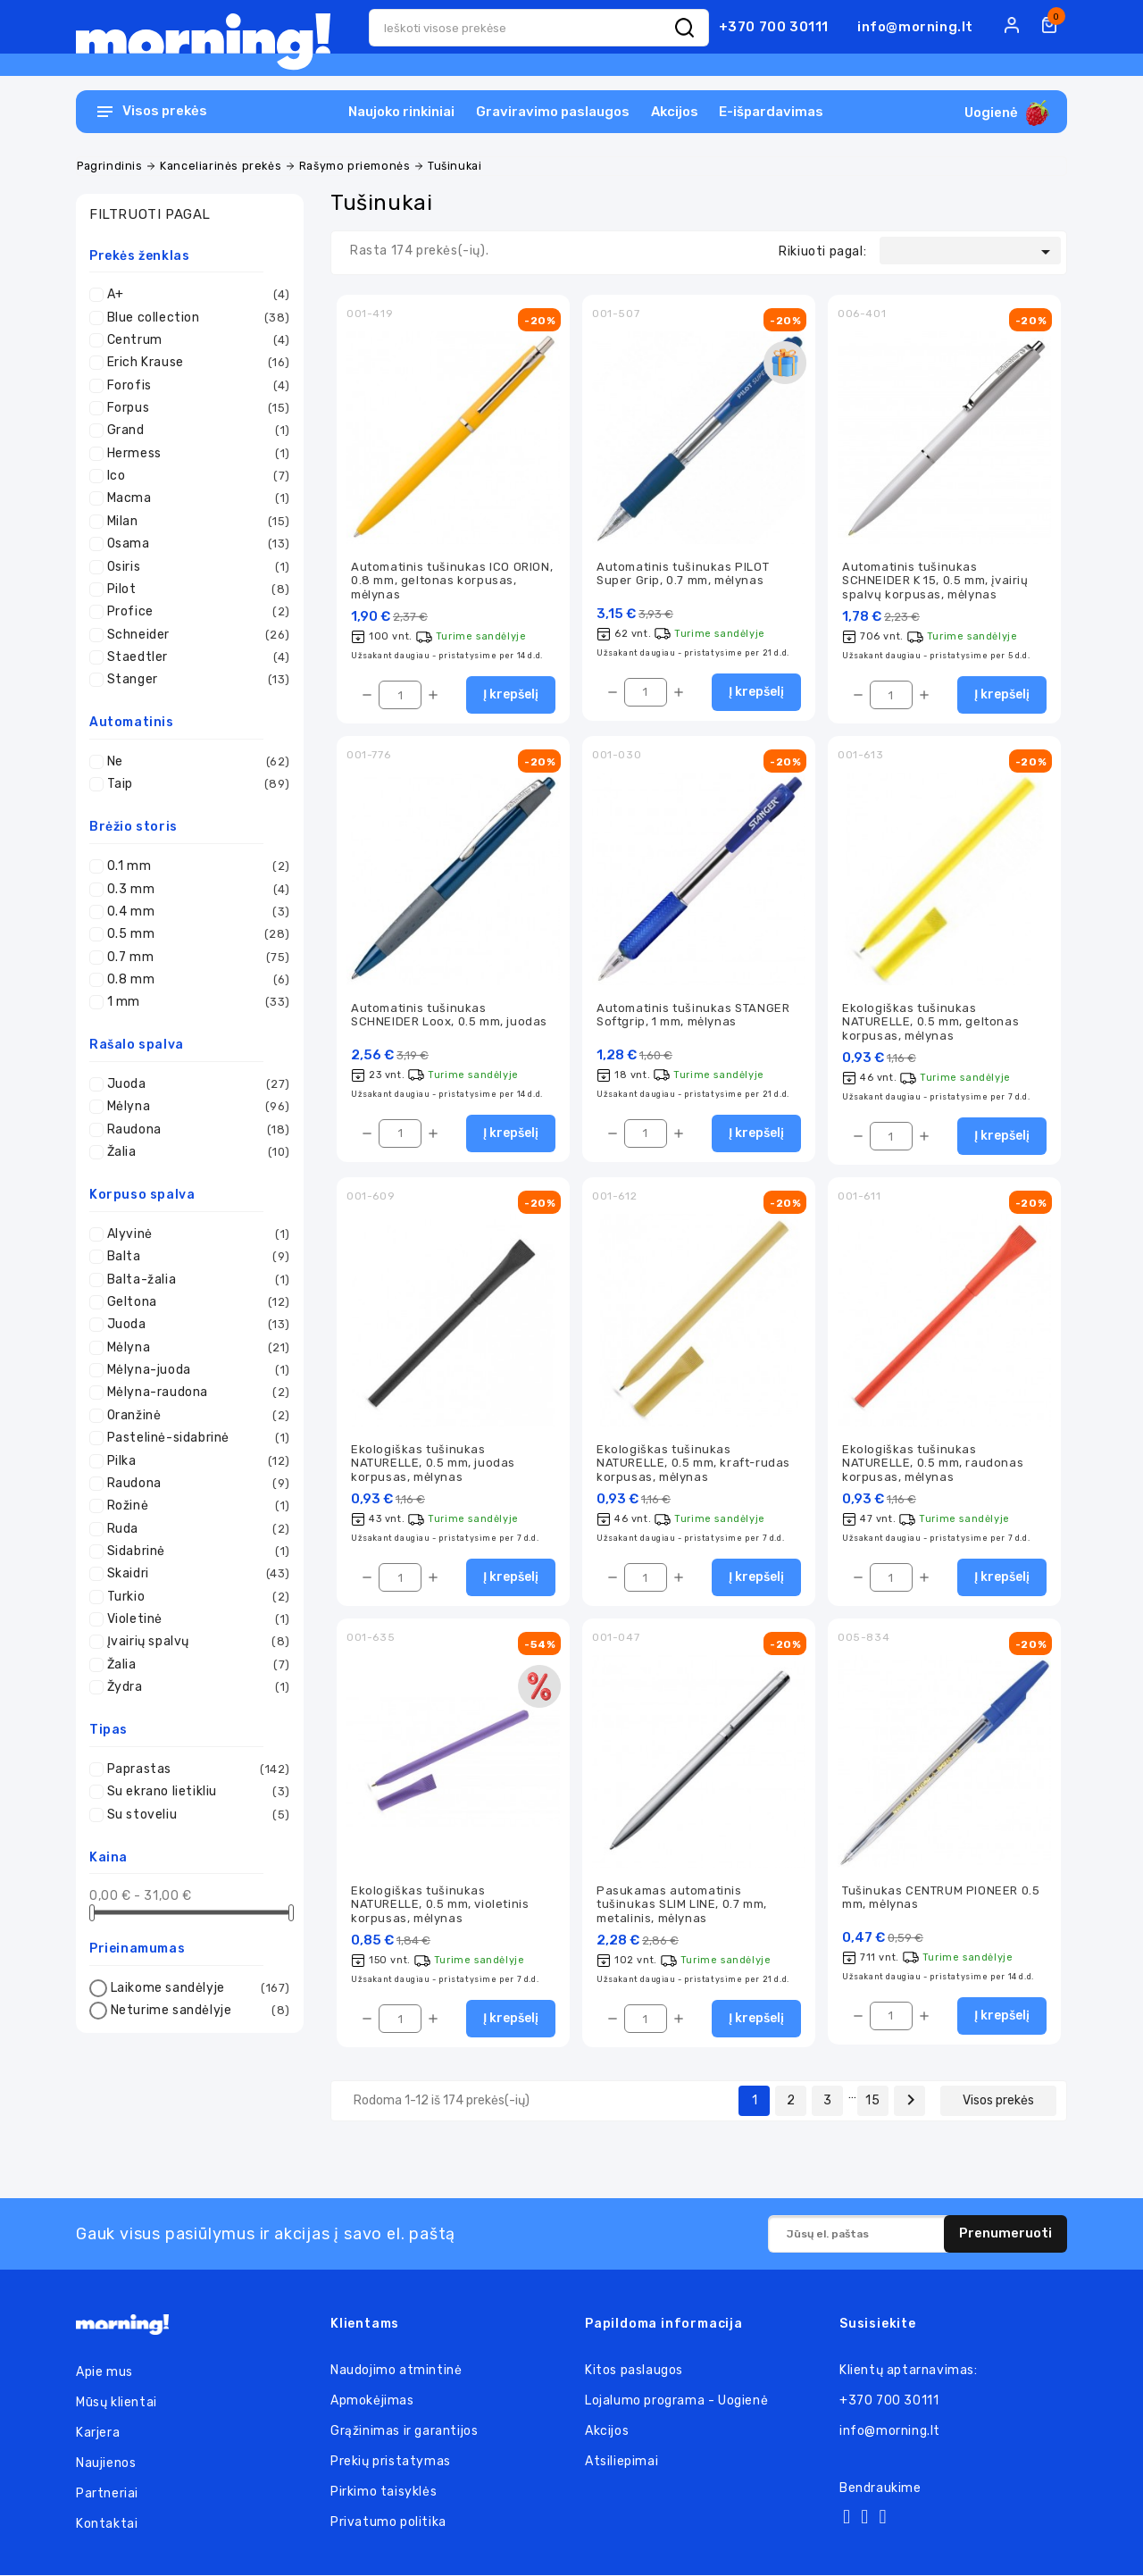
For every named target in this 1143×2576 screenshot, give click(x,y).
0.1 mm (194, 866)
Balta (194, 1257)
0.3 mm (194, 890)
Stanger (194, 680)
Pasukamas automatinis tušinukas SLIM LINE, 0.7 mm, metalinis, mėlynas (682, 1905)
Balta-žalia (194, 1280)
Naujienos (106, 2463)
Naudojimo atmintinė (396, 2371)
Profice (194, 612)
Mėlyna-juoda (194, 1370)
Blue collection (194, 318)
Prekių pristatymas (390, 2462)
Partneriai (107, 2494)
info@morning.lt (915, 27)
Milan (194, 522)
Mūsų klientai (116, 2403)
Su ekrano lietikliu (194, 1792)
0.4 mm (194, 912)
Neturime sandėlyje (198, 2011)
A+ (194, 295)
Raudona (194, 1130)
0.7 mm (194, 957)
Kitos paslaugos (634, 2371)
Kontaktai (107, 2524)
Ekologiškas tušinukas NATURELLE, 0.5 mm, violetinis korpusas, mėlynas (440, 1905)
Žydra (194, 1687)
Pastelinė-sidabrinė (194, 1438)
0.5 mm (194, 934)
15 (872, 2101)
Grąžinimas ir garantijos (404, 2431)
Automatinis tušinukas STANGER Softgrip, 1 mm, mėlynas (693, 1014)
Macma (194, 498)
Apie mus (104, 2372)
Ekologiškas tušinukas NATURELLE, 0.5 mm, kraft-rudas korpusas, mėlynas (693, 1463)
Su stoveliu (194, 1815)
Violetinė (194, 1619)
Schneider (194, 635)
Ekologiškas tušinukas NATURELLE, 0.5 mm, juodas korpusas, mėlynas (433, 1463)
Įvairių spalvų (194, 1642)
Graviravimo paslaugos (553, 112)
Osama (194, 544)
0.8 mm (194, 980)
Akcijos (674, 112)
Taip (194, 784)
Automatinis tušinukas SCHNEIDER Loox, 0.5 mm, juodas (449, 1014)
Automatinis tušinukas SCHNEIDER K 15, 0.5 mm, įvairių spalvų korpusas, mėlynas (935, 580)
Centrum (194, 340)
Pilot (194, 589)
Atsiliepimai (621, 2462)
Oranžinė (194, 1416)
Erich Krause (194, 363)
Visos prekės (998, 2101)
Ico (194, 476)
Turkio (194, 1597)
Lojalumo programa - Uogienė (676, 2401)
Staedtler (194, 657)
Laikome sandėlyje (198, 1988)
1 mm (194, 1002)
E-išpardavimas (771, 112)
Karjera (98, 2433)
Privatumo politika (388, 2522)
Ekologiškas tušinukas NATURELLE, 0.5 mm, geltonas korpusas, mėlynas (930, 1021)
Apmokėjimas (372, 2401)
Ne (194, 762)
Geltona (194, 1302)
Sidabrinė (194, 1551)
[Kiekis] (400, 695)
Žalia (194, 1152)
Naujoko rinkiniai (401, 112)
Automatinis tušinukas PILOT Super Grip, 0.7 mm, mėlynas (683, 573)
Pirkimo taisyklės (383, 2492)
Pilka (194, 1461)
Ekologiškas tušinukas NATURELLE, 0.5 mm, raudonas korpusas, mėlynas (932, 1463)
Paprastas (194, 1769)
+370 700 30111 (774, 27)
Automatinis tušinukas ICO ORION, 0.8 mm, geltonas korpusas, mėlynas (452, 580)
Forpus (194, 408)
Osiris (194, 567)
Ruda (194, 1529)
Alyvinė (194, 1234)
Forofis (194, 386)
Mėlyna (194, 1107)
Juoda (194, 1084)
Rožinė (194, 1506)
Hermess (194, 454)
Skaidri (194, 1574)
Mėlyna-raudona (194, 1392)
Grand (194, 430)
